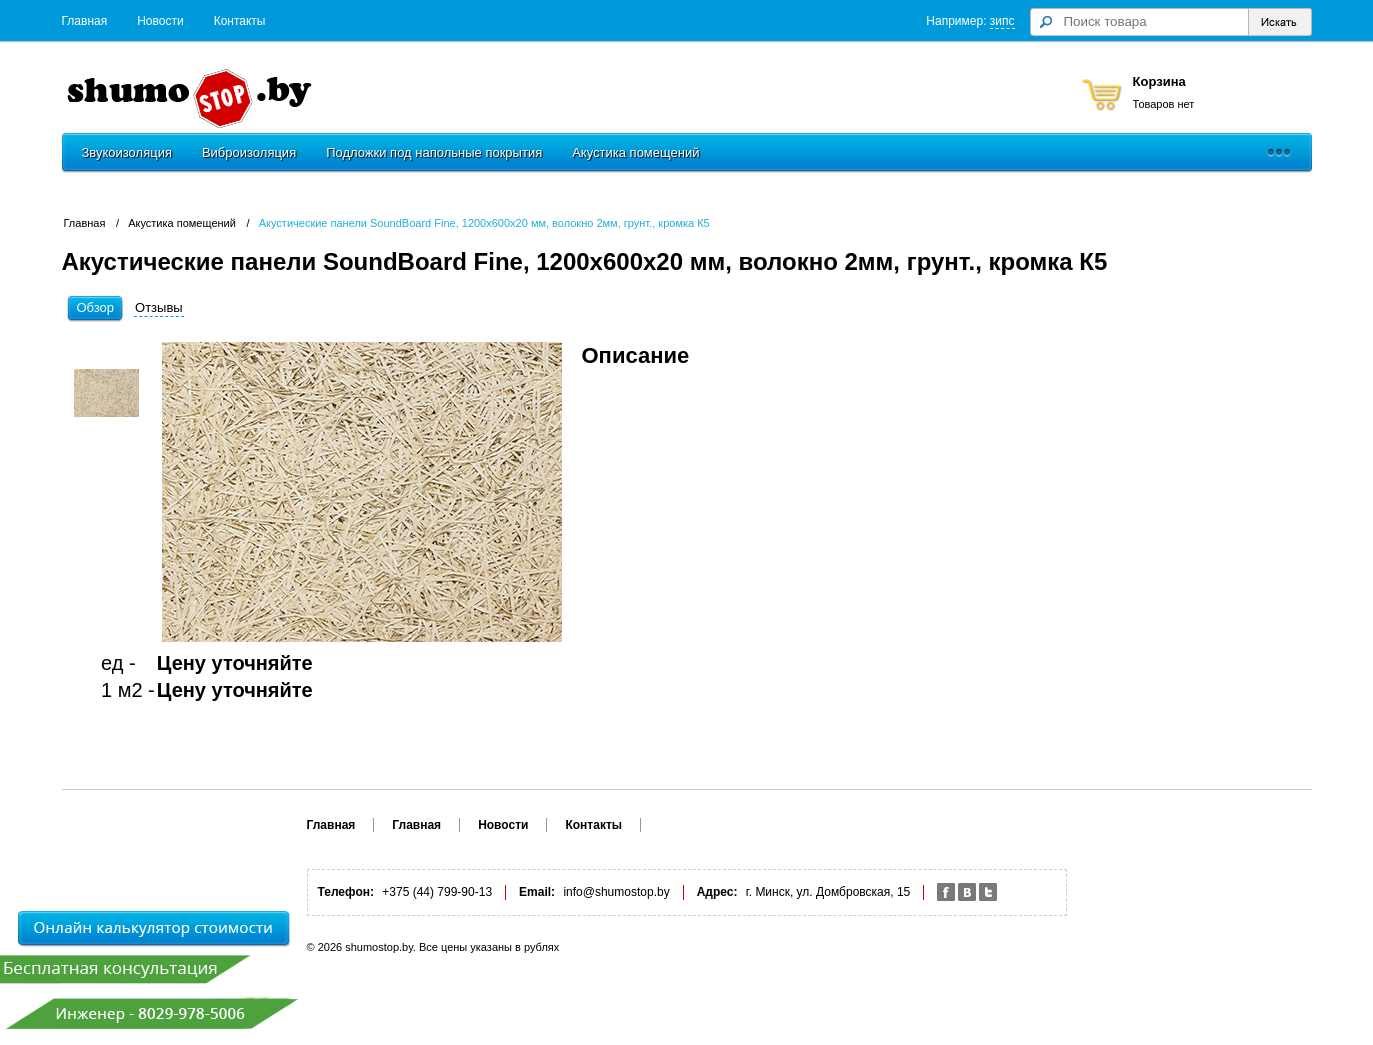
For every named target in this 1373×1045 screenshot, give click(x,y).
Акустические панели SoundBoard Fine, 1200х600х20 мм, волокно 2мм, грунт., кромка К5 (484, 223)
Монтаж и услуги (952, 152)
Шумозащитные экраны (801, 152)
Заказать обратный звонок (781, 104)
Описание (636, 355)
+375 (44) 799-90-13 (545, 82)
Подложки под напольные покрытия (434, 152)
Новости (160, 21)
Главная (85, 21)
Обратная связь (404, 104)
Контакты (240, 21)
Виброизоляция (249, 152)
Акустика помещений (635, 152)
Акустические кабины (1096, 152)
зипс (1002, 21)
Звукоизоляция (127, 152)
